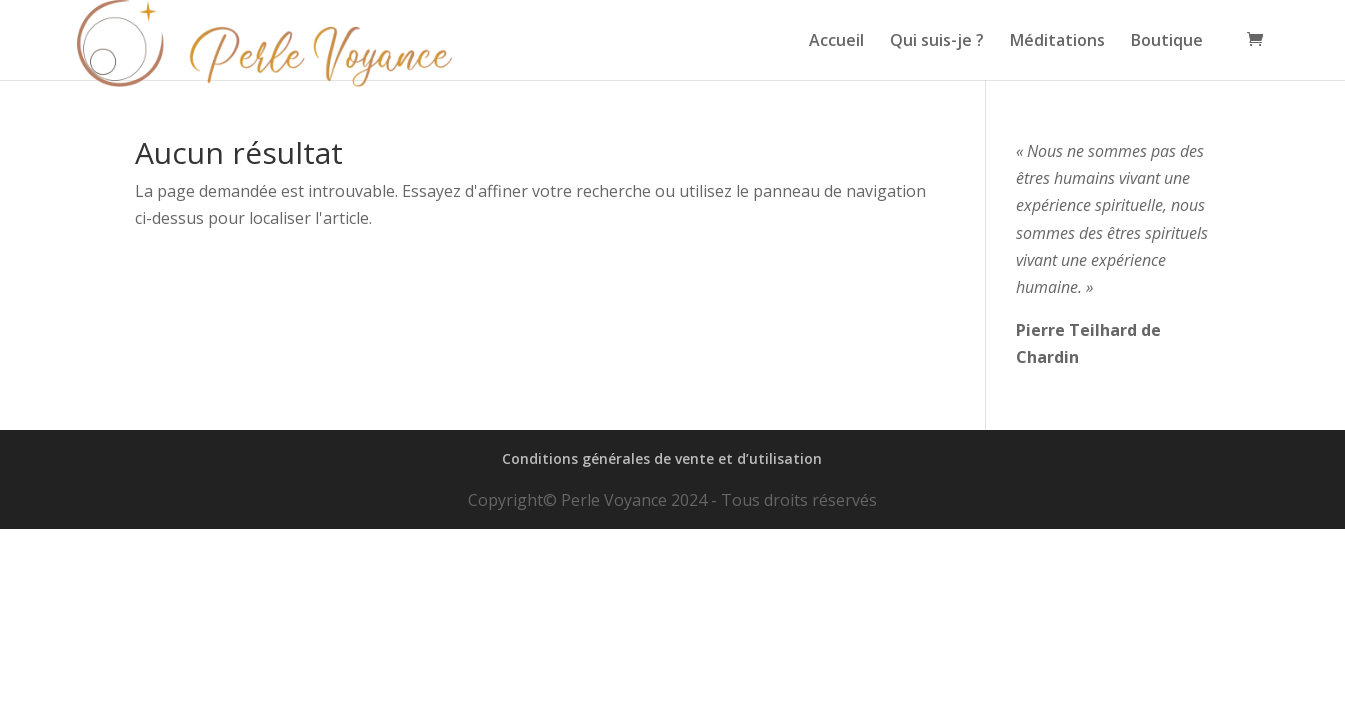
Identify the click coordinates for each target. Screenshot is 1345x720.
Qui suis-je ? (937, 42)
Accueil (836, 42)
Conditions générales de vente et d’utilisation (662, 458)
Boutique (1167, 42)
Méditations (1057, 42)
